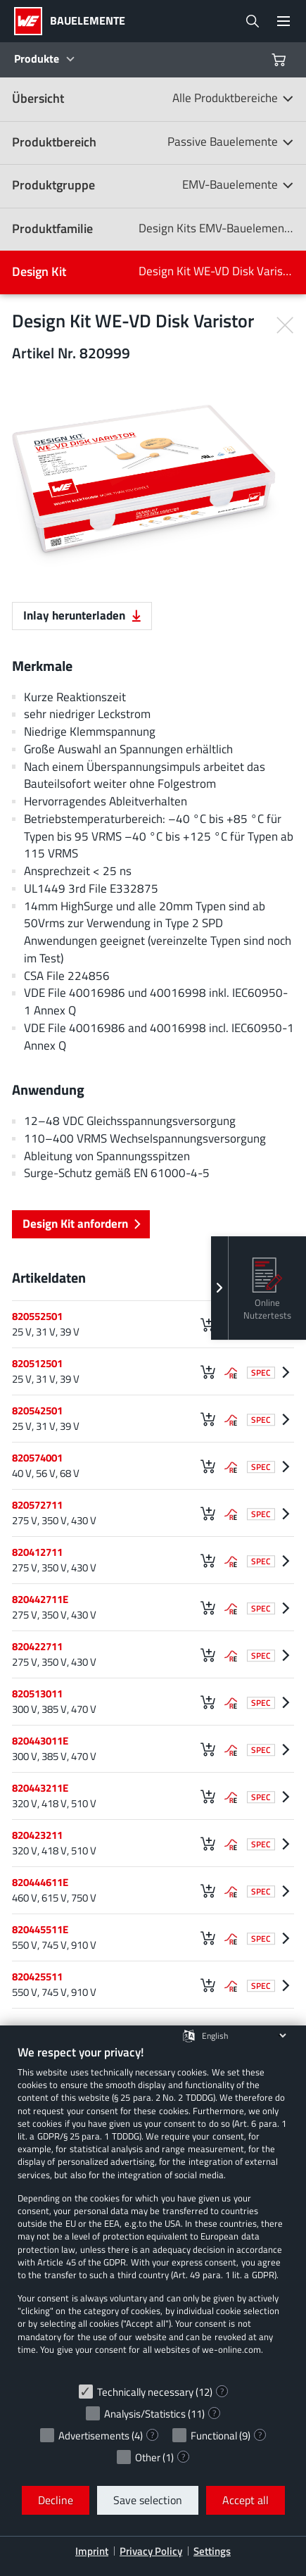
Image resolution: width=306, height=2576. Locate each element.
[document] (153, 2210)
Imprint (91, 2551)
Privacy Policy (151, 2551)
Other (147, 2457)
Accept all (245, 2500)
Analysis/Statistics (145, 2413)
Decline (55, 2500)
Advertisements (93, 2435)
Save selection (147, 2500)
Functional (214, 2435)
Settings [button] (212, 2551)
